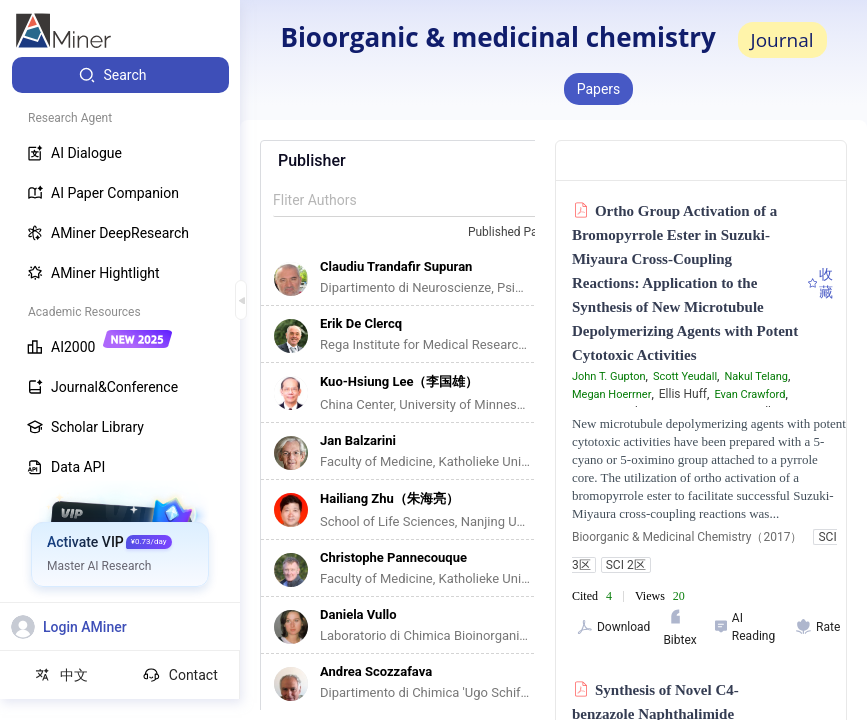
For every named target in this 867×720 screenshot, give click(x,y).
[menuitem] (120, 75)
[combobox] (523, 233)
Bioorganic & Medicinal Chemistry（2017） (687, 537)
